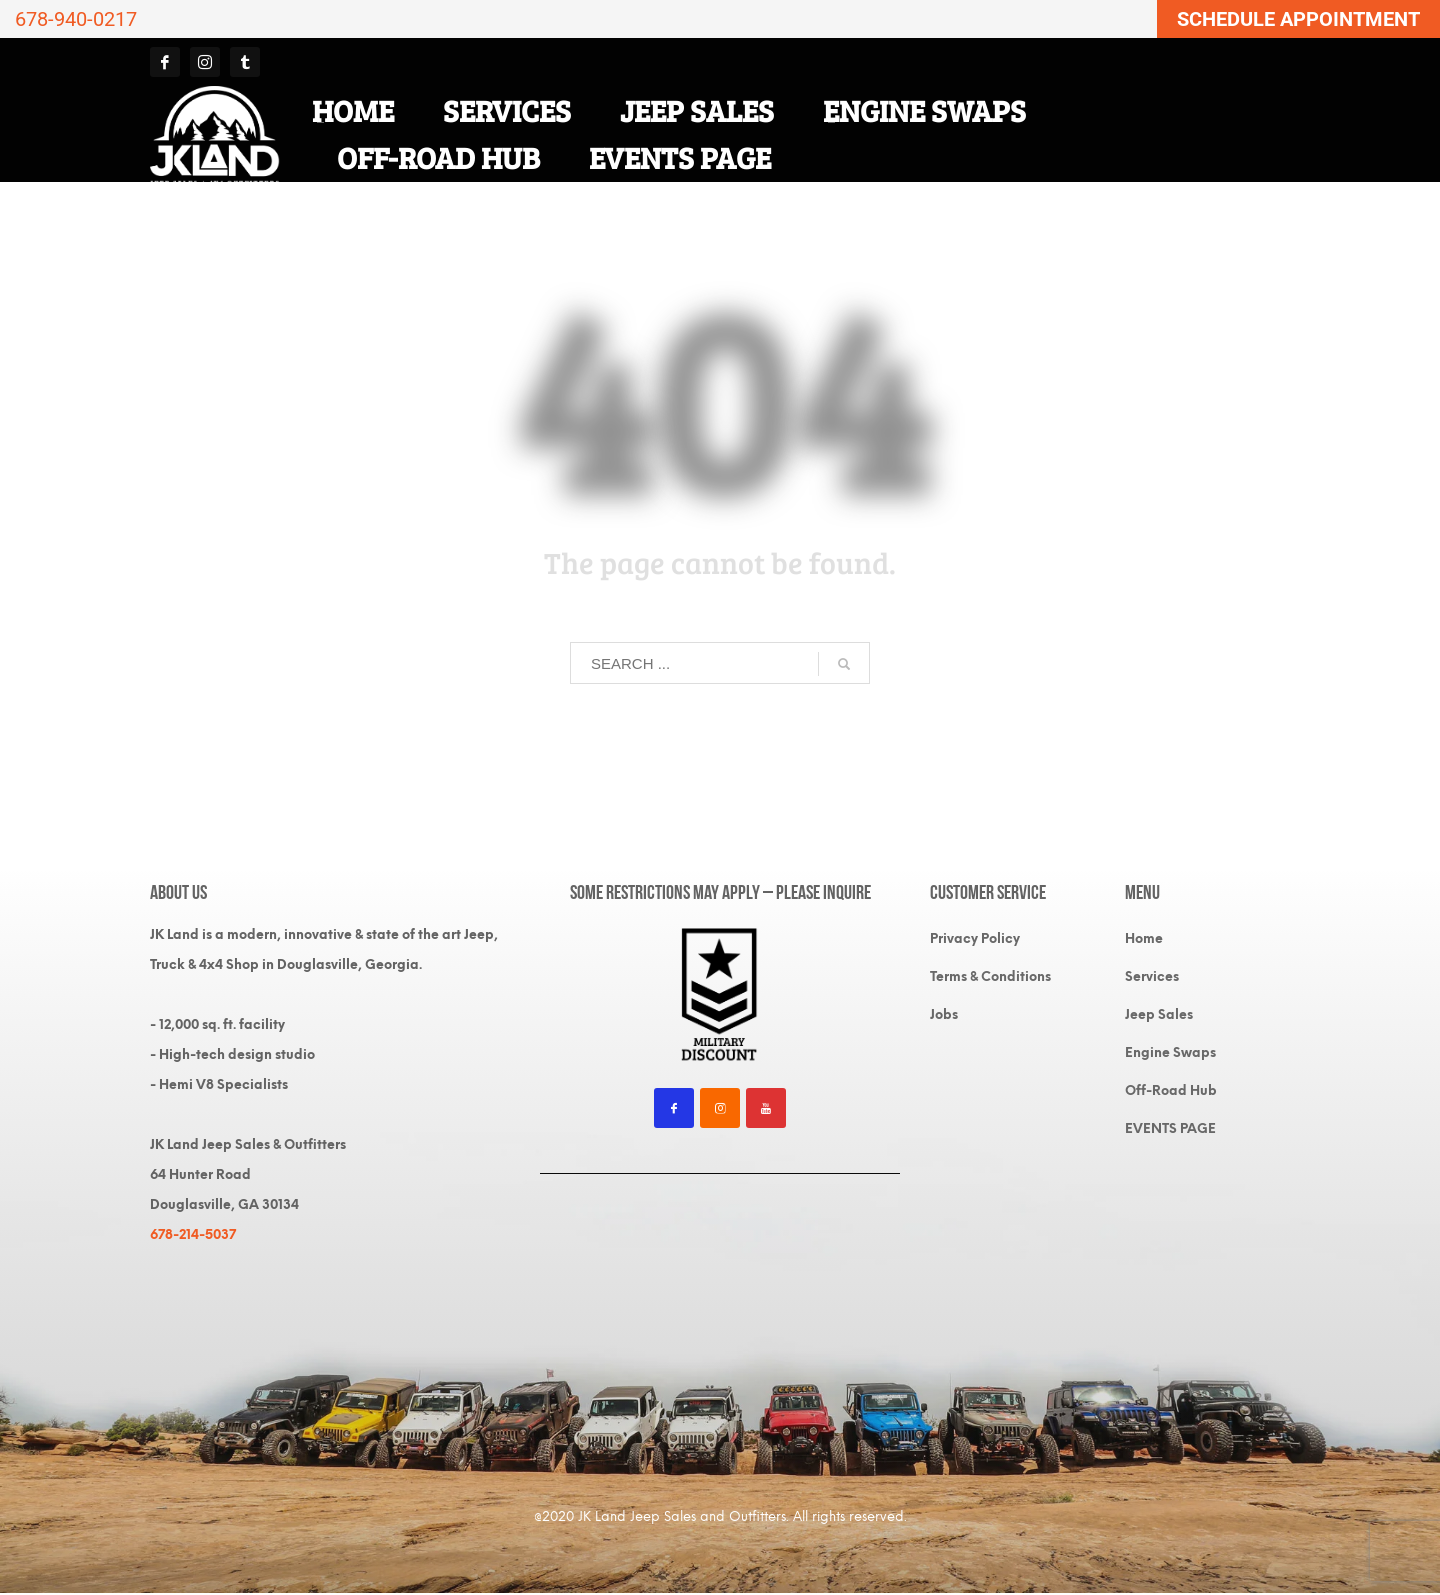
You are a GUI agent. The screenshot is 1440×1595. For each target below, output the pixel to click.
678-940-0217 (76, 19)
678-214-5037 (193, 1234)
